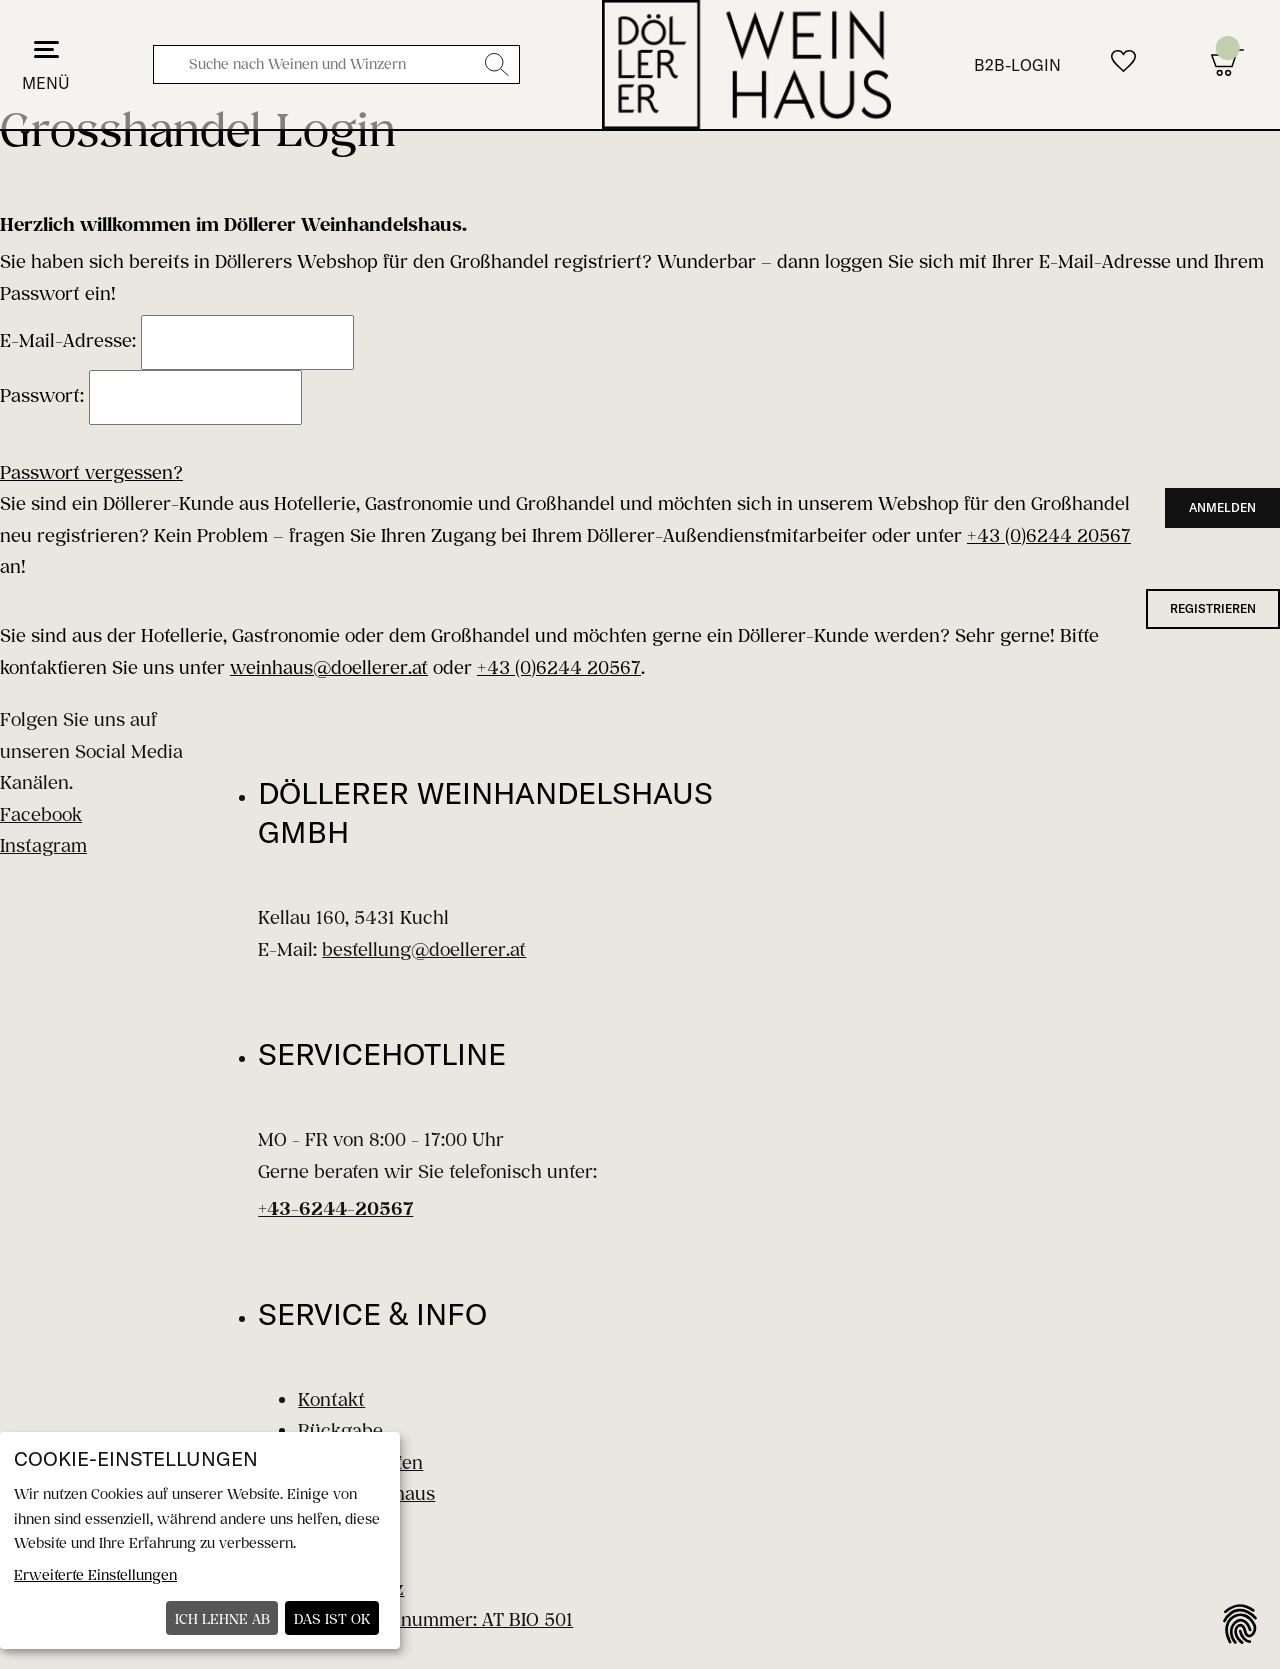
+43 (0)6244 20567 (1049, 535)
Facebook (41, 814)
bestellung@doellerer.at (424, 949)
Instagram (43, 845)
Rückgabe (340, 1430)
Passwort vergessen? (91, 472)
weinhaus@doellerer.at (329, 667)
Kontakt (331, 1399)
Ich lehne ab (222, 1618)
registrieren (1213, 608)
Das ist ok (332, 1618)
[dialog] (200, 1540)
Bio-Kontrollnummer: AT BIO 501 (435, 1619)
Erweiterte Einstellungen (95, 1574)
